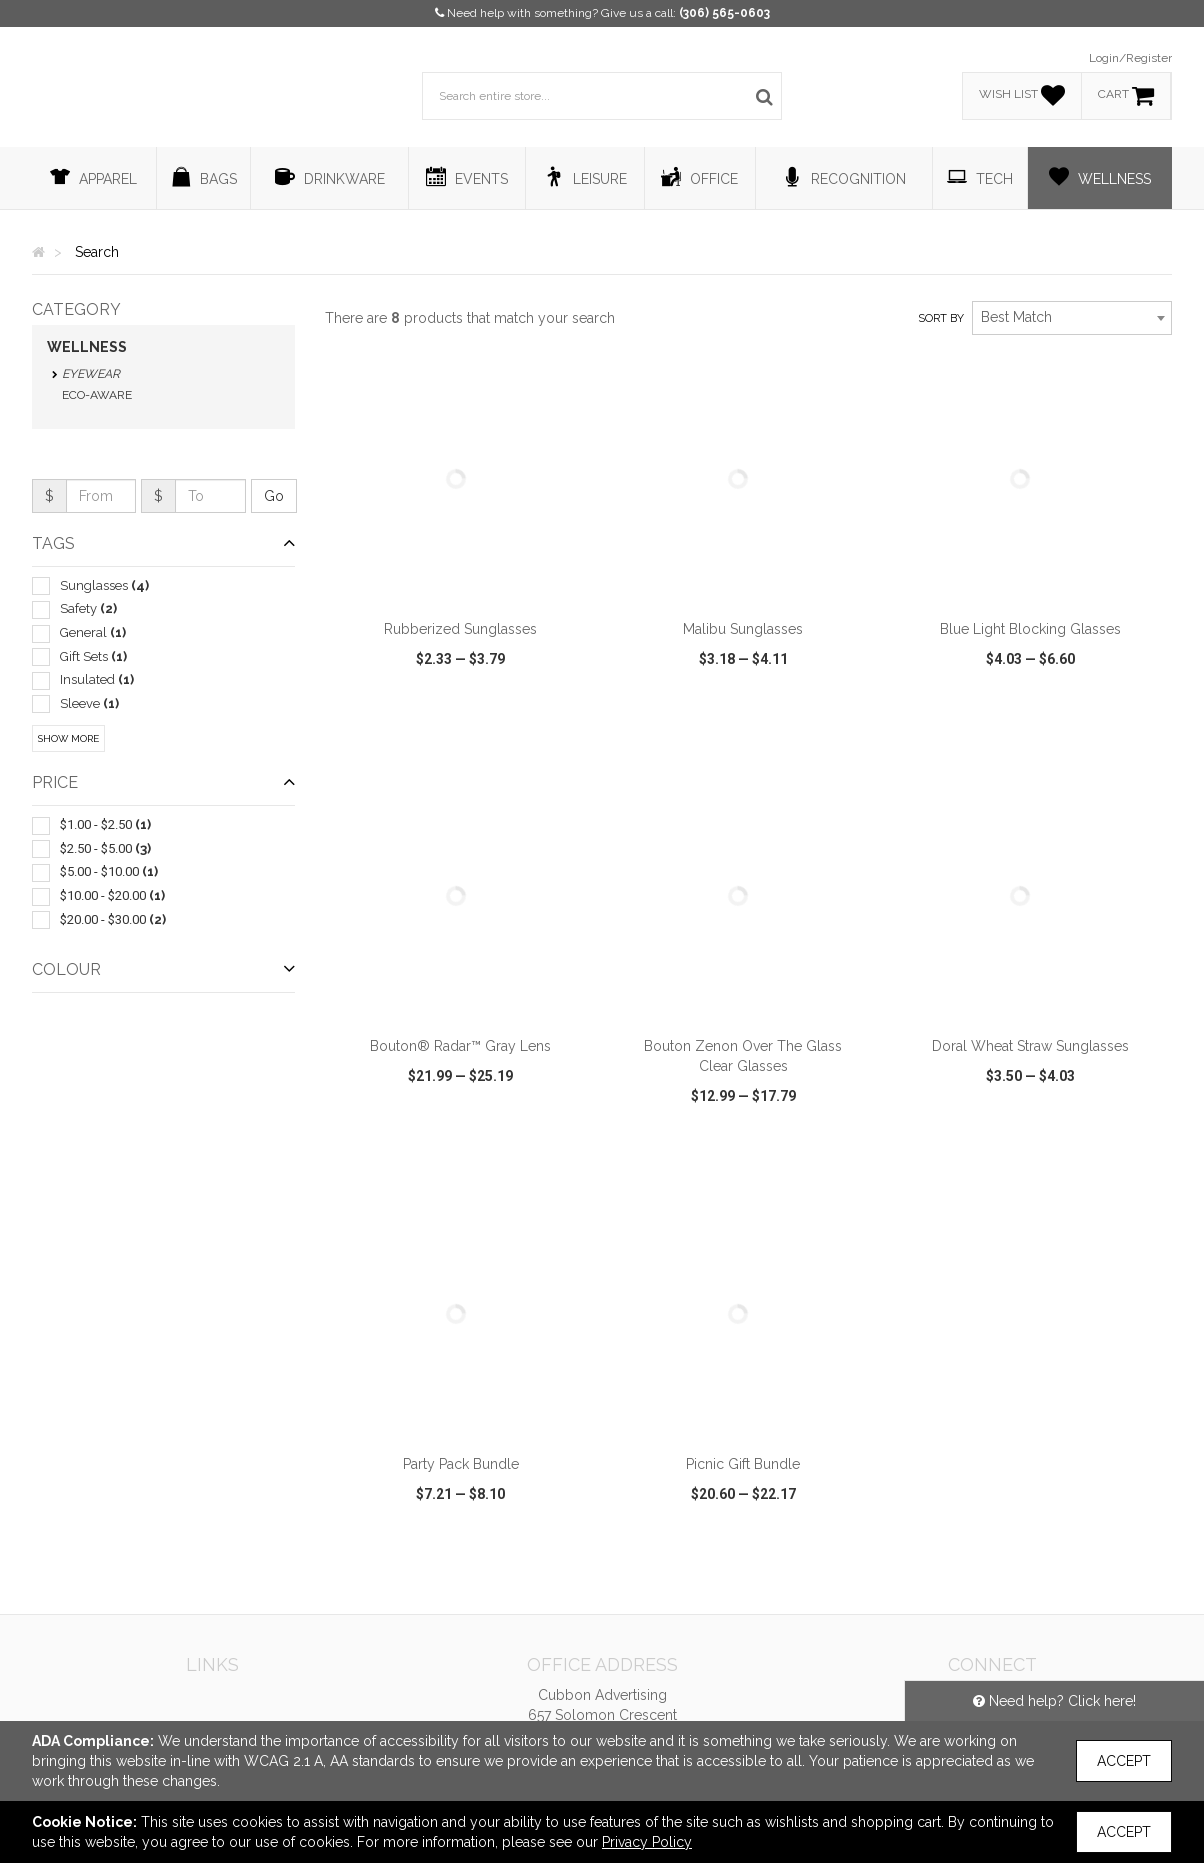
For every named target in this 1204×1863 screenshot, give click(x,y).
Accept (1124, 1761)
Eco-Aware (97, 395)
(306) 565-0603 (724, 13)
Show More (68, 738)
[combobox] (1072, 318)
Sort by (941, 318)
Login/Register (1130, 58)
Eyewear (91, 374)
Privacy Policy (647, 1842)
